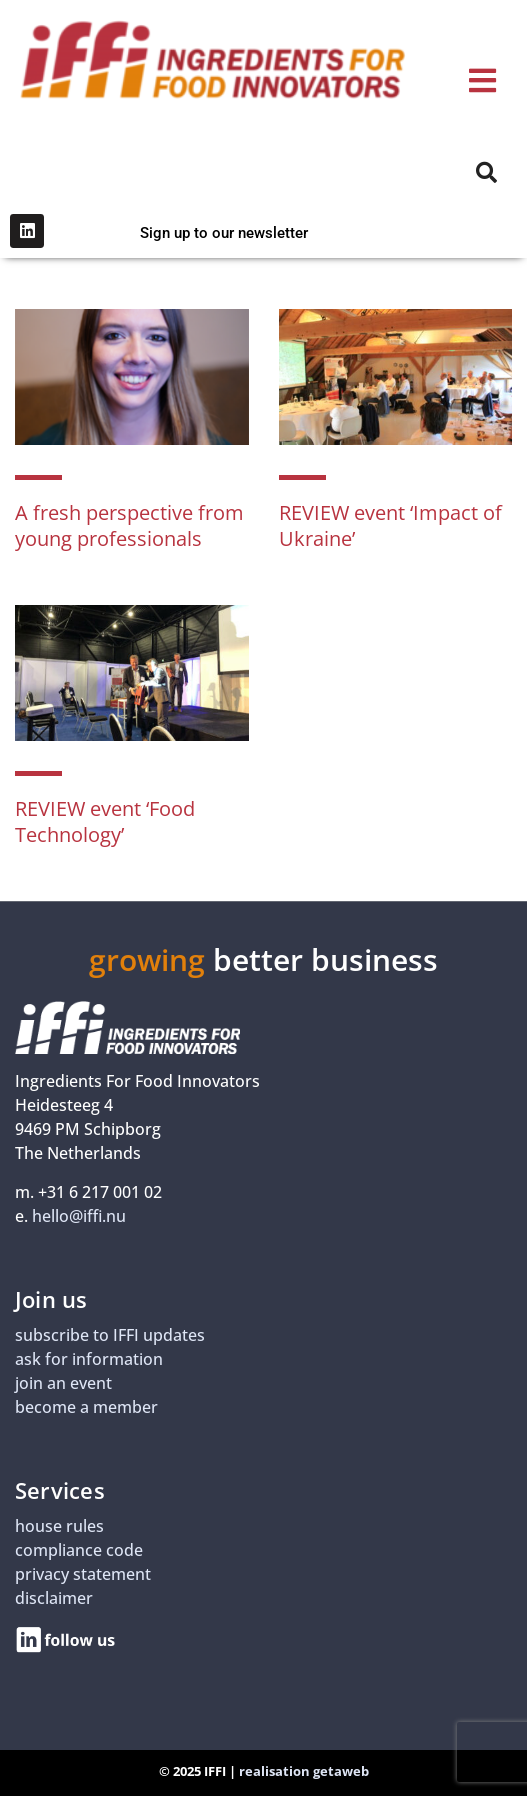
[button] (482, 80)
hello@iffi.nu (79, 1216)
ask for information (89, 1359)
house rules (59, 1526)
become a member (86, 1407)
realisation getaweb (304, 1771)
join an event (63, 1383)
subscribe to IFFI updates (110, 1335)
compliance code (79, 1550)
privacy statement (83, 1574)
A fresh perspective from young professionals (129, 525)
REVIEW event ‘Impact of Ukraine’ (390, 525)
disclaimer (54, 1598)
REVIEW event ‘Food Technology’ (105, 821)
